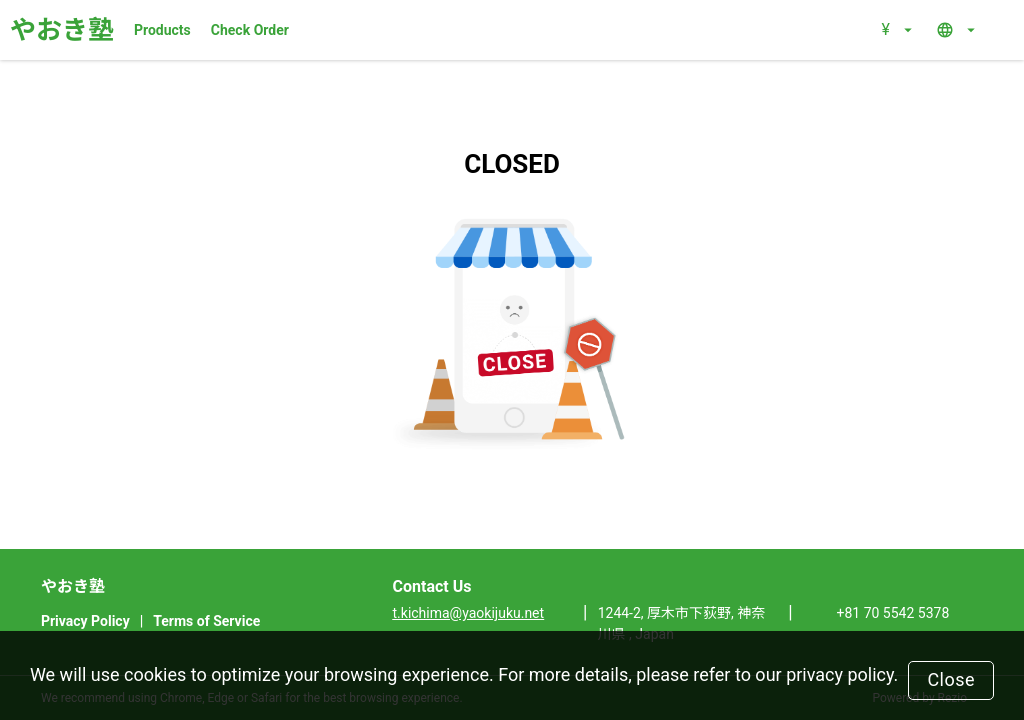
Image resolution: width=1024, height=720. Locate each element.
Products (162, 30)
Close (951, 679)
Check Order (250, 30)
